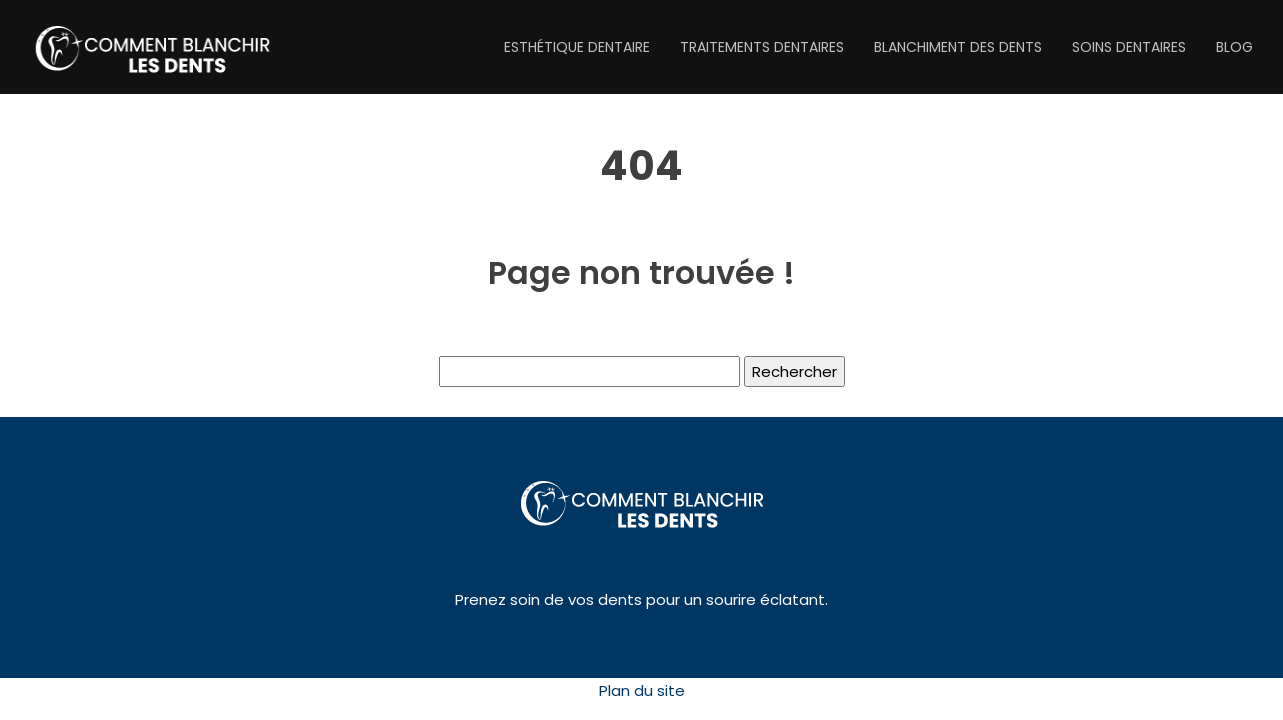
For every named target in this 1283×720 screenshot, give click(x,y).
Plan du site (642, 690)
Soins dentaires (1129, 47)
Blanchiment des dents (958, 47)
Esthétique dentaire (577, 47)
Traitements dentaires (762, 47)
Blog (1234, 47)
